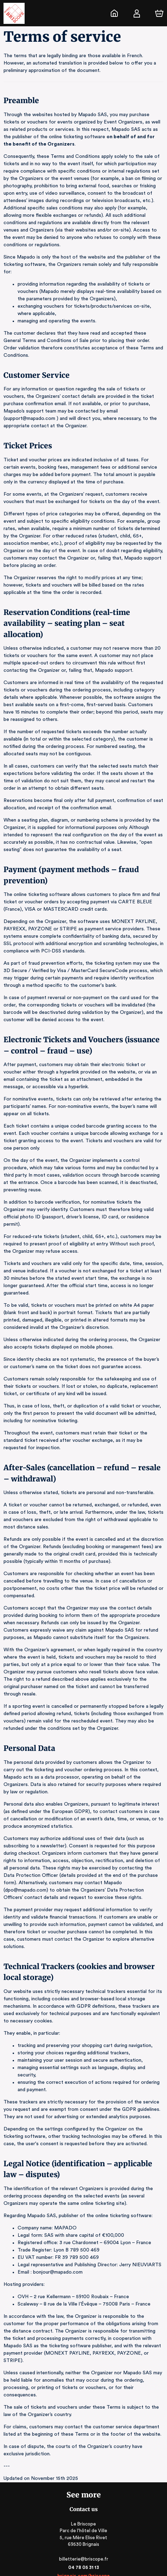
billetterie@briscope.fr (84, 2485)
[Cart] (159, 13)
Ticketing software (72, 2533)
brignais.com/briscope (83, 2502)
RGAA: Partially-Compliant (83, 2567)
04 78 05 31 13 (83, 2493)
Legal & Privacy (83, 2560)
